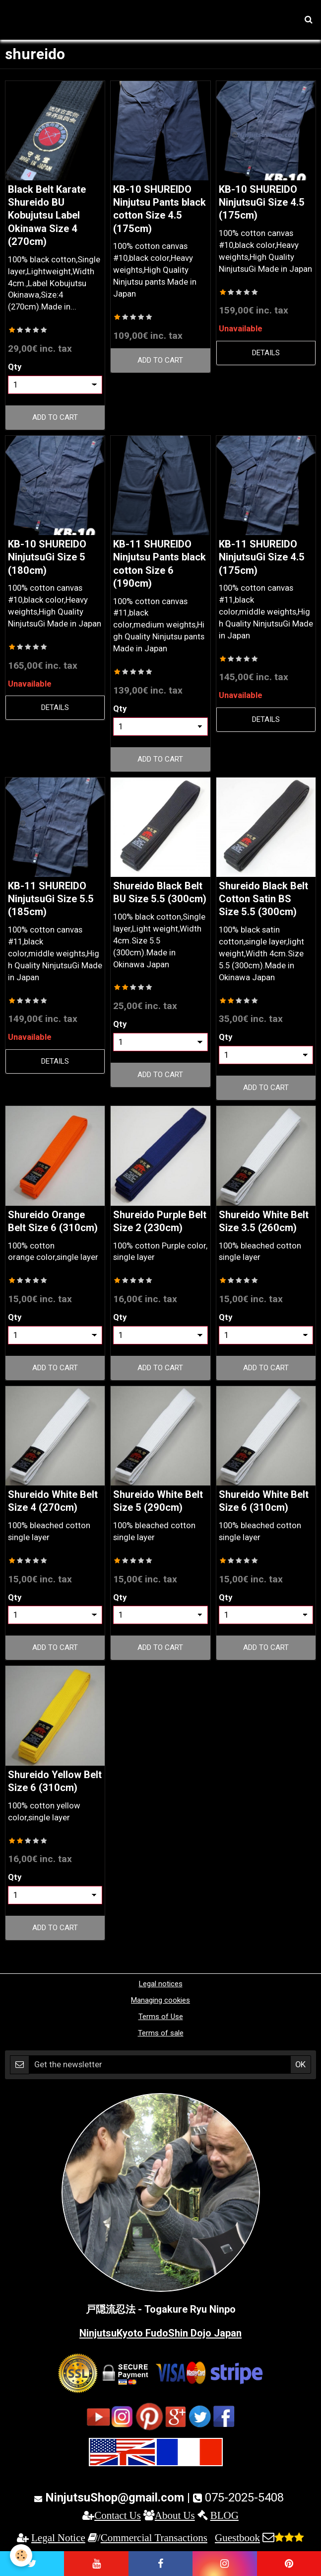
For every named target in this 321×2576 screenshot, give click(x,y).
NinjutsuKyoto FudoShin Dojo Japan (160, 2333)
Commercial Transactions (154, 2537)
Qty (14, 367)
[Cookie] (21, 2555)
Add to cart (55, 417)
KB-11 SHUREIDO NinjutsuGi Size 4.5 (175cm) (262, 557)
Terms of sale (161, 2033)
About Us (175, 2515)
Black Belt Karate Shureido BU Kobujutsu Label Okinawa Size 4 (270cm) (47, 215)
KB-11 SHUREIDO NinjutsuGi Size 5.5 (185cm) (51, 899)
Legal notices (161, 1983)
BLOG (224, 2515)
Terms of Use (160, 2016)
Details (266, 352)
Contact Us (117, 2515)
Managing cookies (160, 2000)
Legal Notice (58, 2537)
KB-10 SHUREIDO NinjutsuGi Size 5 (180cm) (47, 557)
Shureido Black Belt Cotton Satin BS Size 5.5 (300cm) (263, 899)
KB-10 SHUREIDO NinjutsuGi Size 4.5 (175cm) (262, 202)
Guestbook (237, 2537)
